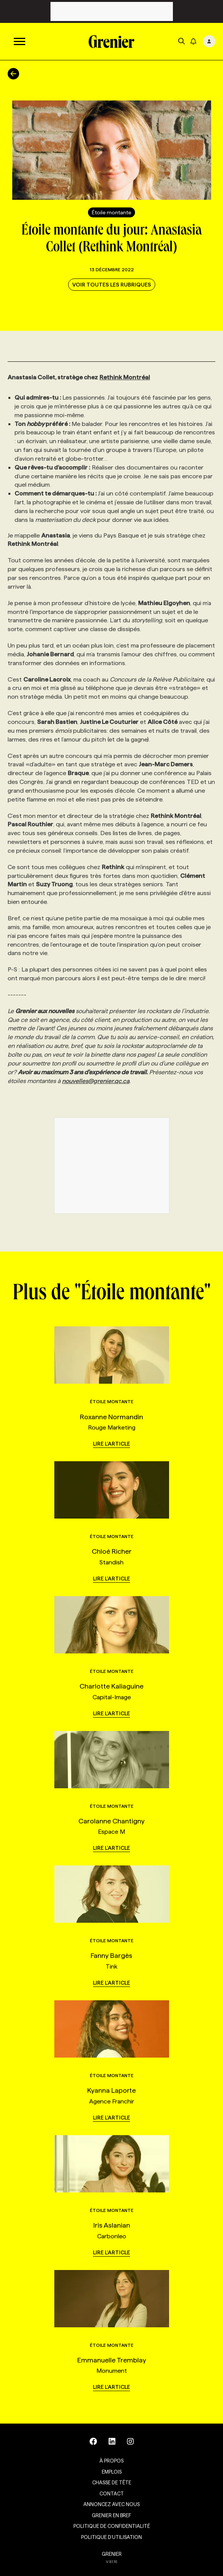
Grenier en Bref (111, 2515)
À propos (111, 2460)
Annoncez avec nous (111, 2504)
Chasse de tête (111, 2482)
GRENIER (112, 2554)
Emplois (112, 2471)
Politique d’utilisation (111, 2537)
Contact (111, 2493)
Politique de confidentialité (111, 2526)
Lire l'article (111, 1444)
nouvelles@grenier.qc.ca (95, 1081)
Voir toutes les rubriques (111, 285)
